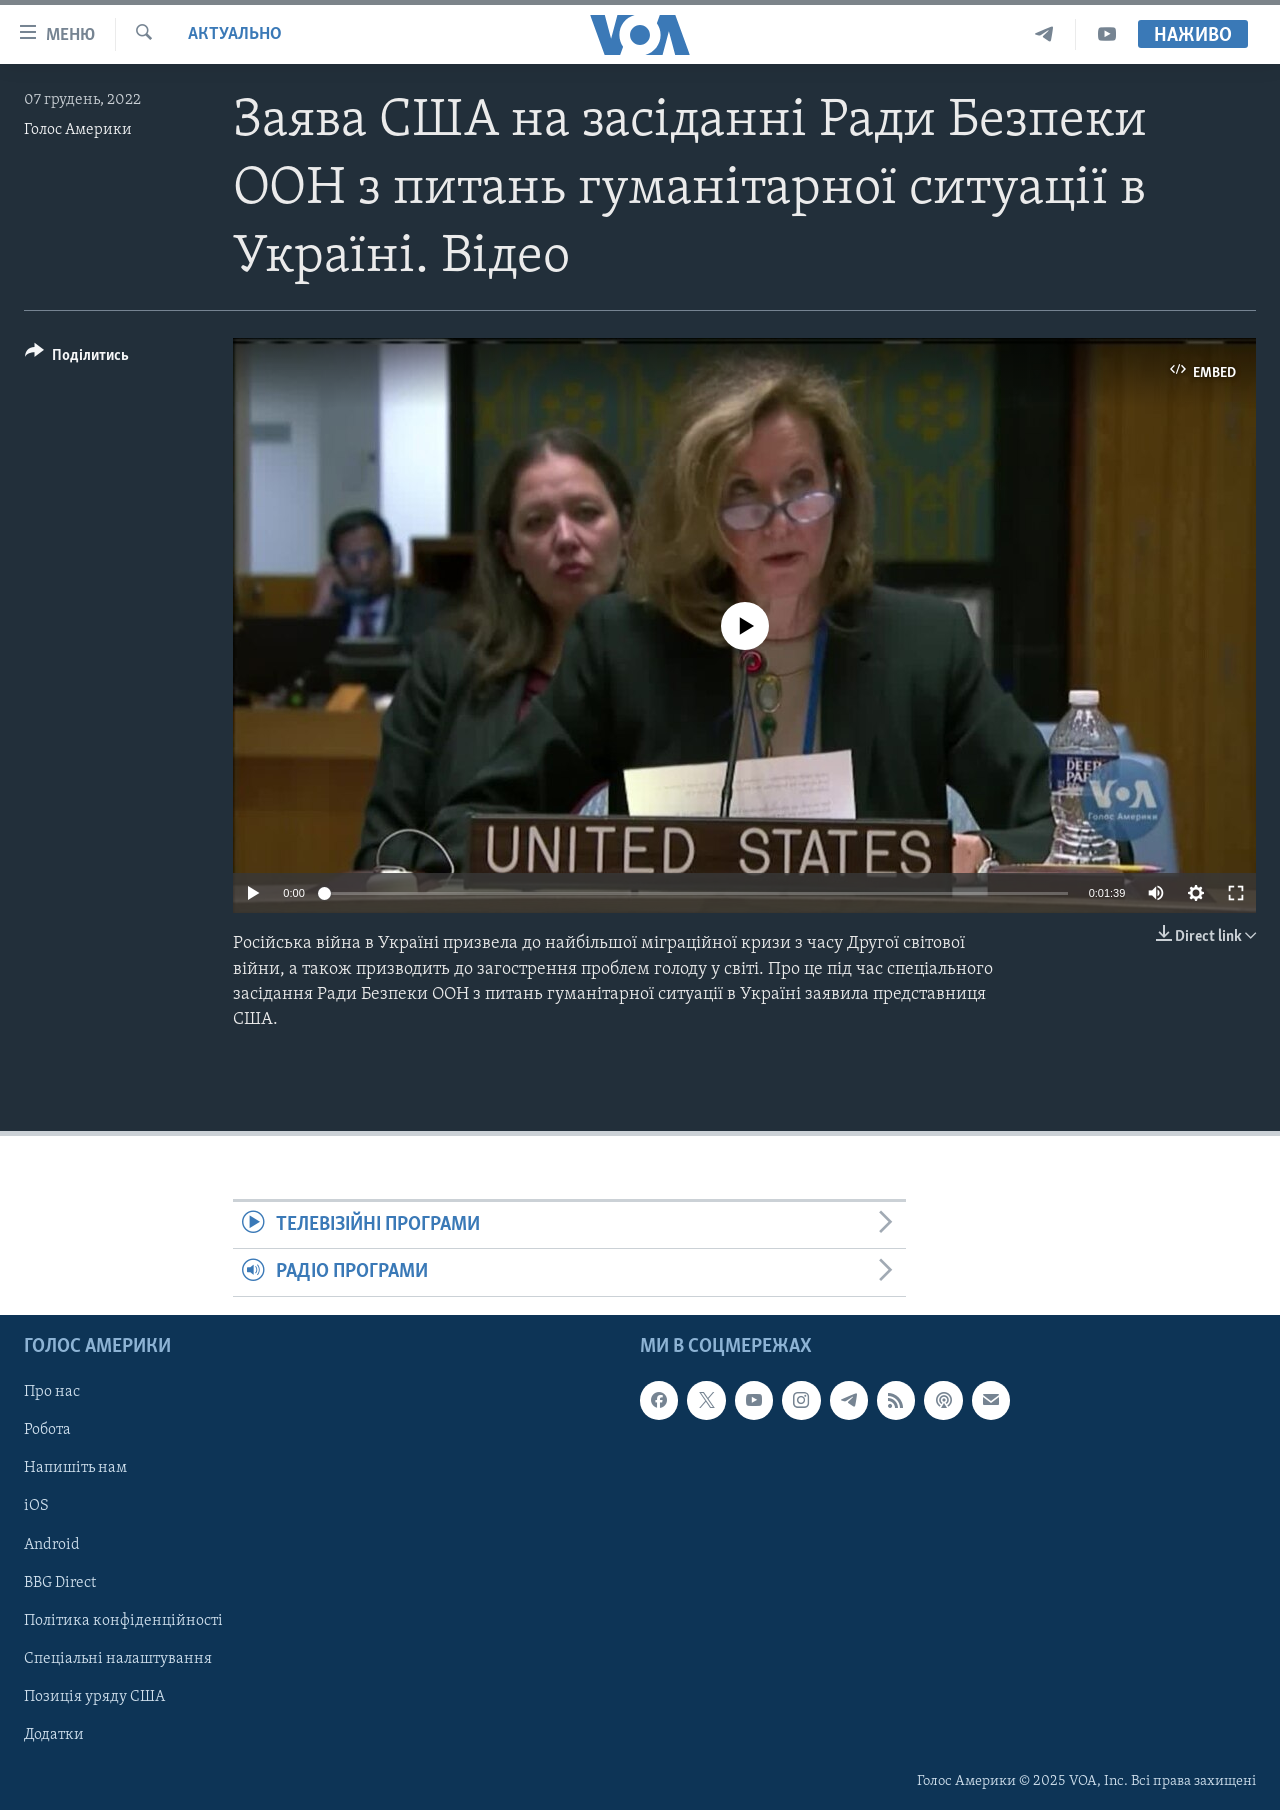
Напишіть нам (75, 1468)
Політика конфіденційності (123, 1620)
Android (52, 1544)
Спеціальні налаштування (118, 1658)
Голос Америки (78, 130)
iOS (36, 1506)
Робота (47, 1430)
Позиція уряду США (94, 1696)
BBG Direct (60, 1582)
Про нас (52, 1392)
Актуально (235, 34)
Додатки (54, 1735)
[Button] (77, 358)
